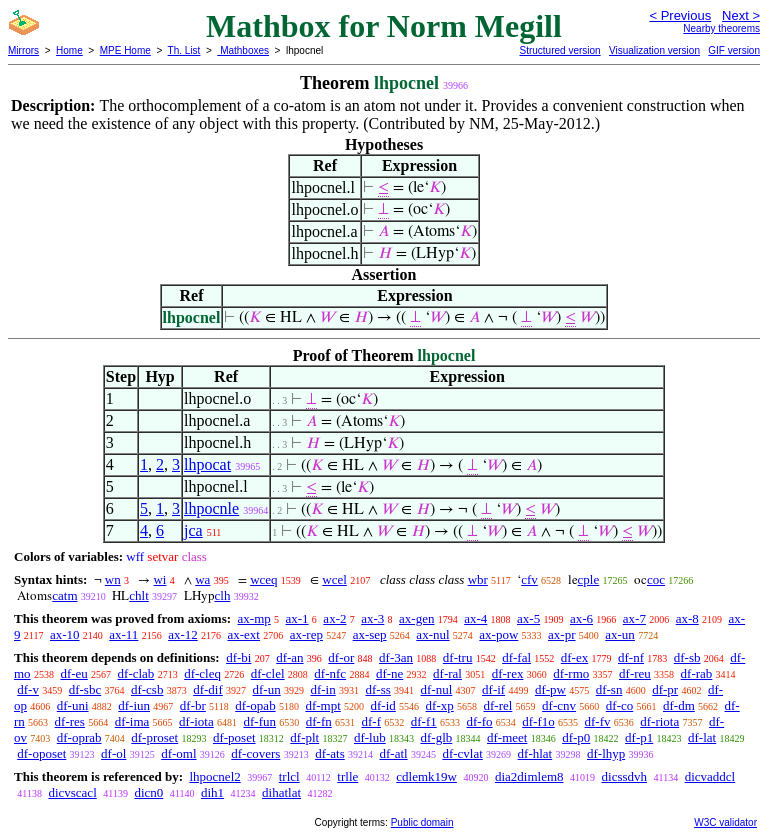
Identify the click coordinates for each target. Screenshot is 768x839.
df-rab (697, 673)
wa (202, 579)
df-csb (147, 689)
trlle (347, 776)
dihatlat (281, 792)
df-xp (440, 705)
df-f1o (538, 721)
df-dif (208, 689)
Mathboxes (243, 50)
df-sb (687, 657)
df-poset (234, 737)
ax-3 (372, 618)
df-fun (259, 721)
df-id (383, 705)
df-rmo (571, 673)
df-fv (597, 721)
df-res (70, 721)
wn (113, 579)
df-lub (370, 737)
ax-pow (498, 634)
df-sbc (85, 689)
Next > (741, 15)
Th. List (184, 50)
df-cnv (559, 705)
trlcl (289, 776)
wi (159, 579)
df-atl (393, 753)
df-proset (154, 737)
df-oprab (79, 737)
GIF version (734, 50)
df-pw (550, 689)
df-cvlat (462, 753)
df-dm (679, 705)
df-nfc (330, 673)
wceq (263, 579)
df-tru (458, 657)
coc (656, 579)
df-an (289, 657)
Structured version (559, 50)
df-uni (73, 705)
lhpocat (207, 464)
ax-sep (370, 634)
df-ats (330, 753)
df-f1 (424, 721)
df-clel (268, 673)
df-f (371, 721)
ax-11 (123, 634)
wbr (478, 579)
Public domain (422, 822)
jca (193, 530)
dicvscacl (72, 792)
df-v (28, 689)
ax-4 (475, 618)
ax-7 (634, 618)
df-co (619, 705)
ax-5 (528, 618)
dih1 (212, 792)
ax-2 (334, 618)
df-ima (132, 721)
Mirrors (23, 50)
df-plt (304, 737)
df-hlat (535, 753)
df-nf (631, 657)
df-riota (659, 721)
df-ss (377, 689)
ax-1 (297, 618)
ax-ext (243, 634)
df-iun (134, 705)
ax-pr (561, 634)
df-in (322, 689)
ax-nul (432, 634)
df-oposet (41, 753)
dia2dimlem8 (529, 776)
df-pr (665, 689)
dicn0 (148, 792)
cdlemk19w (426, 776)
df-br (193, 705)
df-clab (136, 673)
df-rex (508, 673)
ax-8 (687, 618)
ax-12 (183, 634)
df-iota (196, 721)
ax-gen (416, 618)
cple (589, 579)
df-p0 (576, 737)
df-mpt (322, 705)
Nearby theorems (721, 28)
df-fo (479, 721)
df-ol (113, 753)
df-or (341, 657)
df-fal (516, 657)
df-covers (255, 753)
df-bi (238, 657)
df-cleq (202, 673)
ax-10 (65, 634)
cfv (529, 579)
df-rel (497, 705)
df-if (493, 689)
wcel (334, 579)
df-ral (447, 673)
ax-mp (254, 618)
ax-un (620, 634)
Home (69, 50)
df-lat (702, 737)
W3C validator (725, 822)
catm (64, 595)
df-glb (436, 737)
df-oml (178, 753)
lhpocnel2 (214, 776)
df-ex (574, 657)
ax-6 (581, 618)
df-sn (609, 689)
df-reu (635, 673)
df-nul (437, 689)
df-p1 (639, 737)
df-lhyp (606, 753)
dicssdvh (625, 776)
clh (223, 595)
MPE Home (125, 50)
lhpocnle (211, 508)
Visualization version (654, 50)
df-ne (389, 673)
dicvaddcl (710, 776)
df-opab (255, 705)
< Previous (680, 15)
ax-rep (306, 634)
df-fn (319, 721)
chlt (139, 595)
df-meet (507, 737)
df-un (267, 689)
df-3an (396, 657)
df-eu (73, 673)
